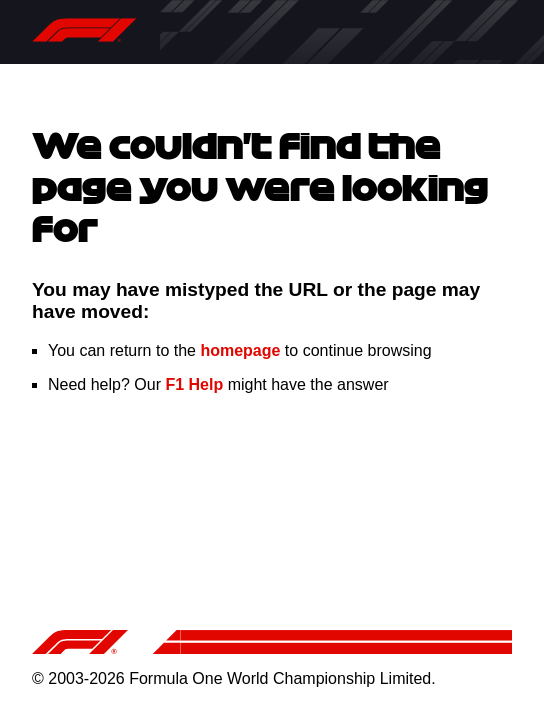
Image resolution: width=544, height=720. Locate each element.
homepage (240, 350)
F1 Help (194, 384)
